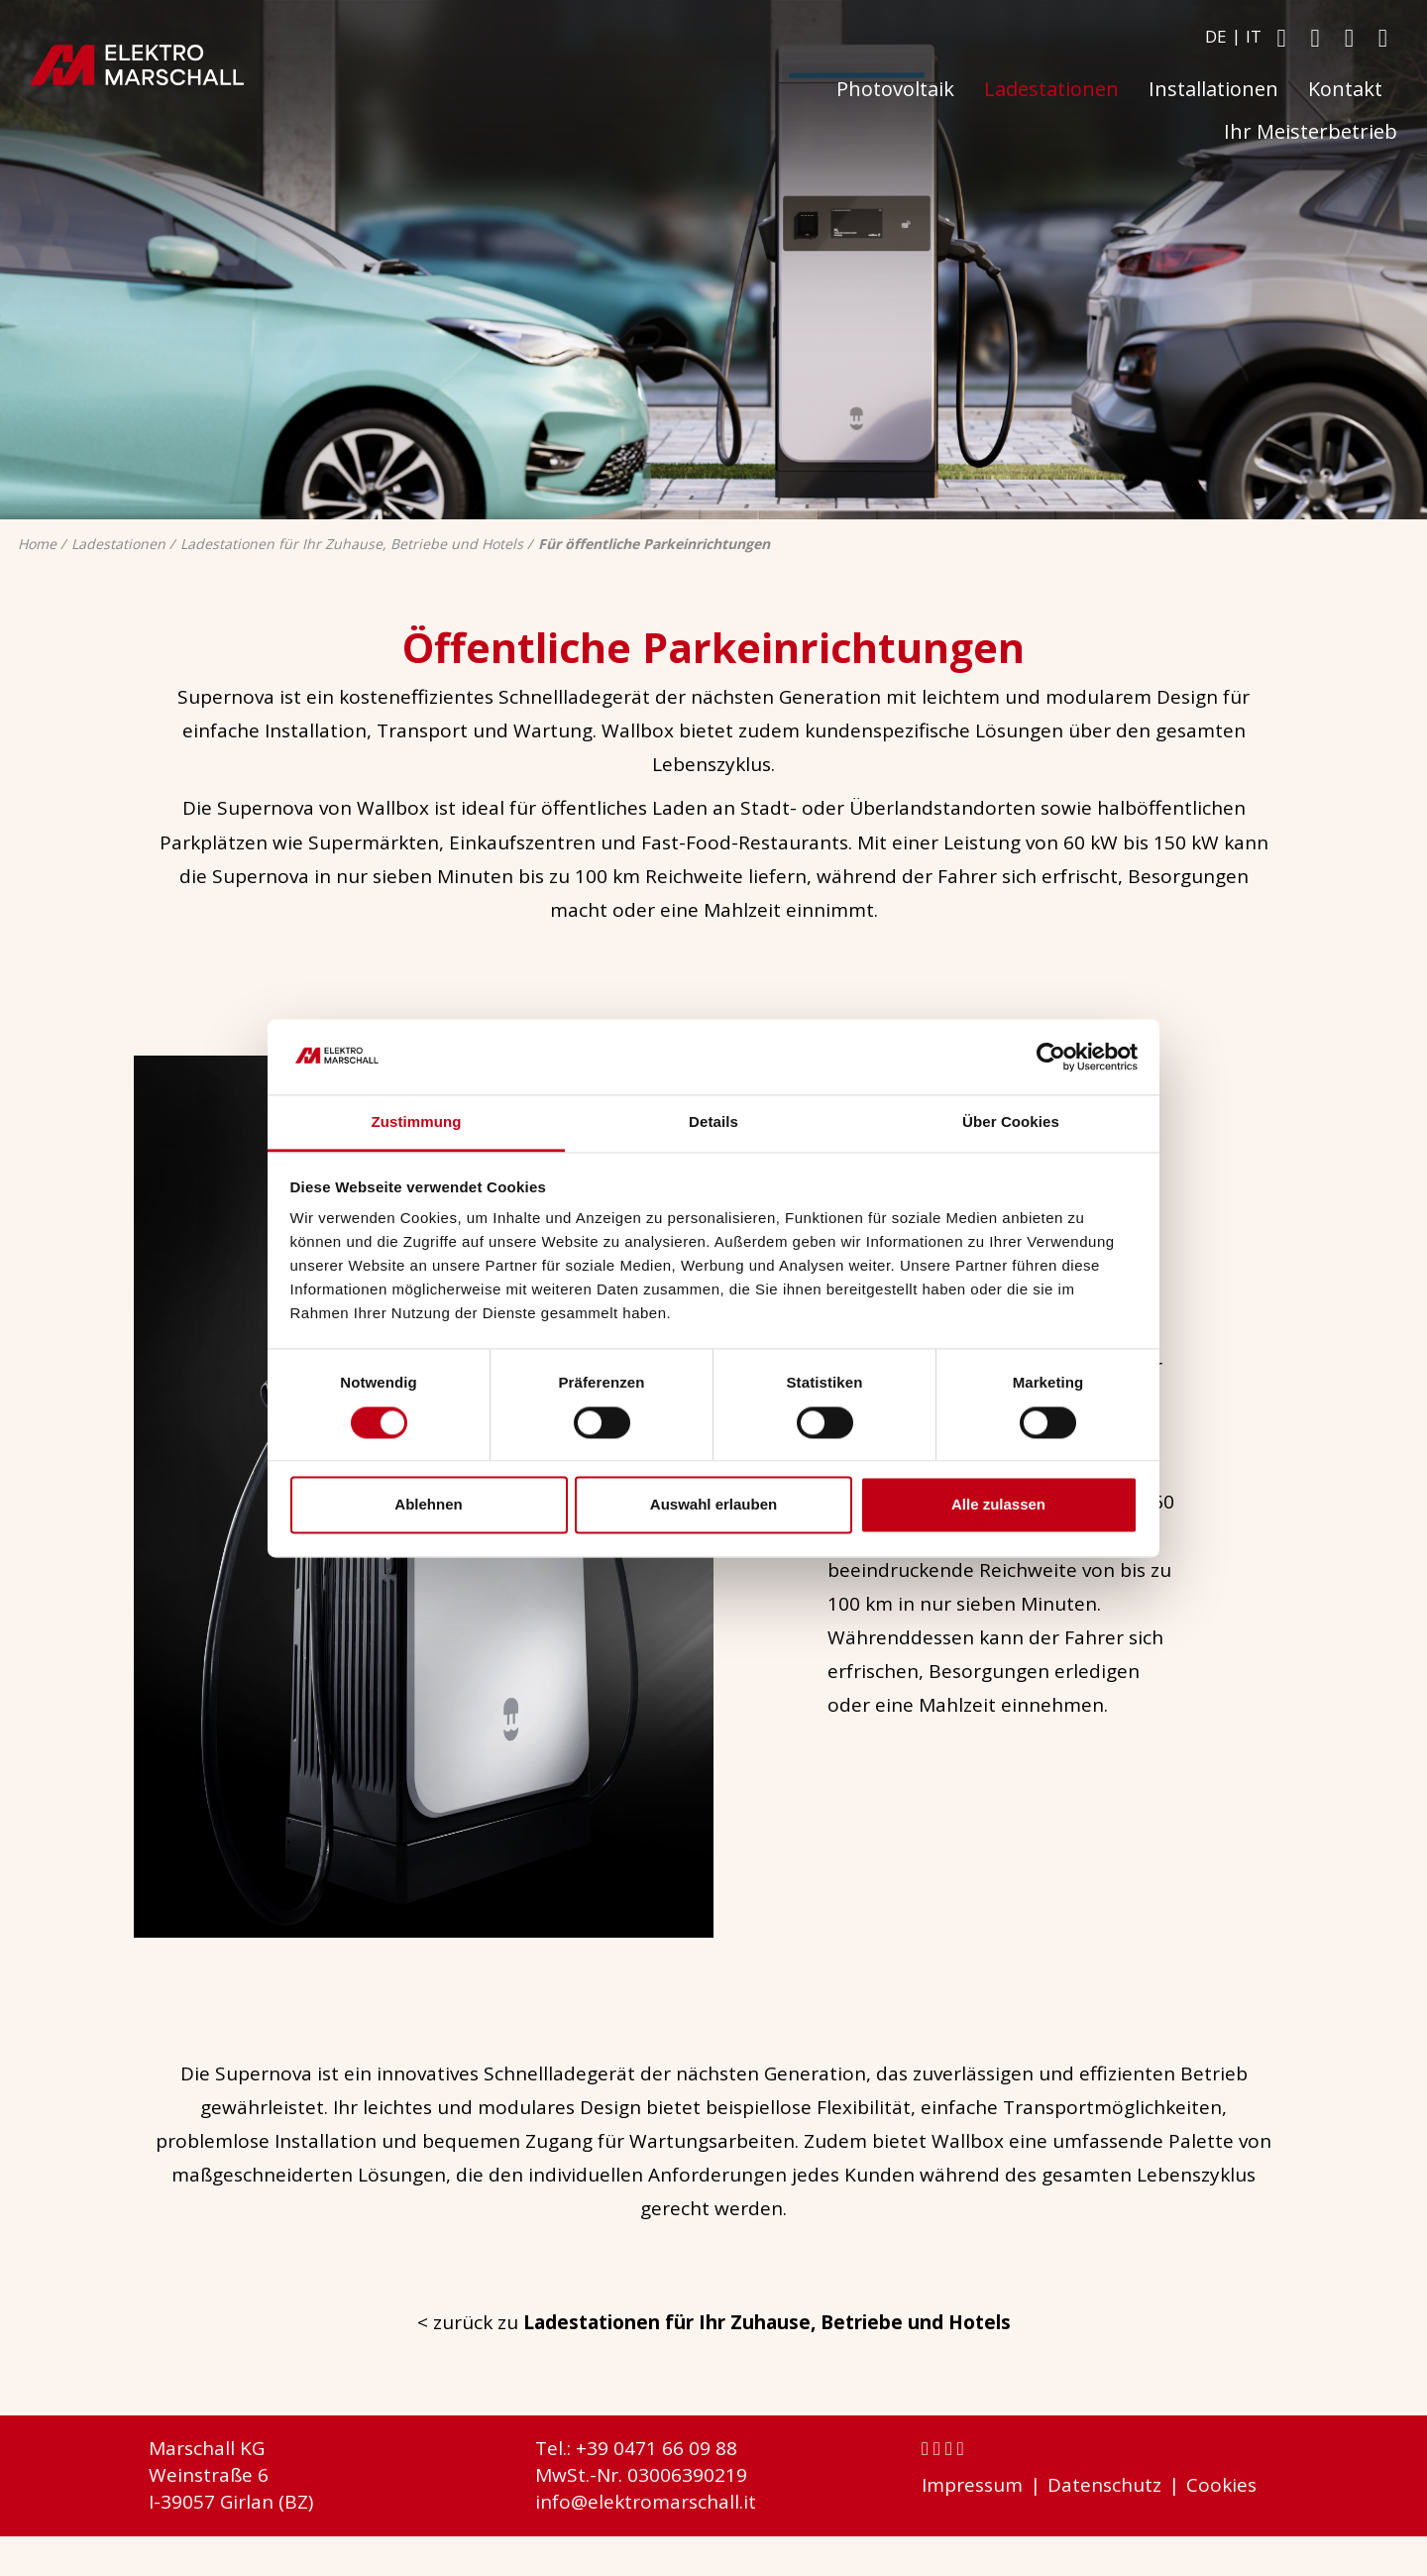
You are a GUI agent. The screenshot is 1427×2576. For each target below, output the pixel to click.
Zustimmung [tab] (417, 1122)
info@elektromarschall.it (645, 2502)
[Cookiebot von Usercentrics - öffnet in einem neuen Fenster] (1051, 1056)
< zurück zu (714, 2322)
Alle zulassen (998, 1505)
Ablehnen (428, 1505)
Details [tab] (713, 1122)
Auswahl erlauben (713, 1505)
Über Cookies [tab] (1010, 1122)
